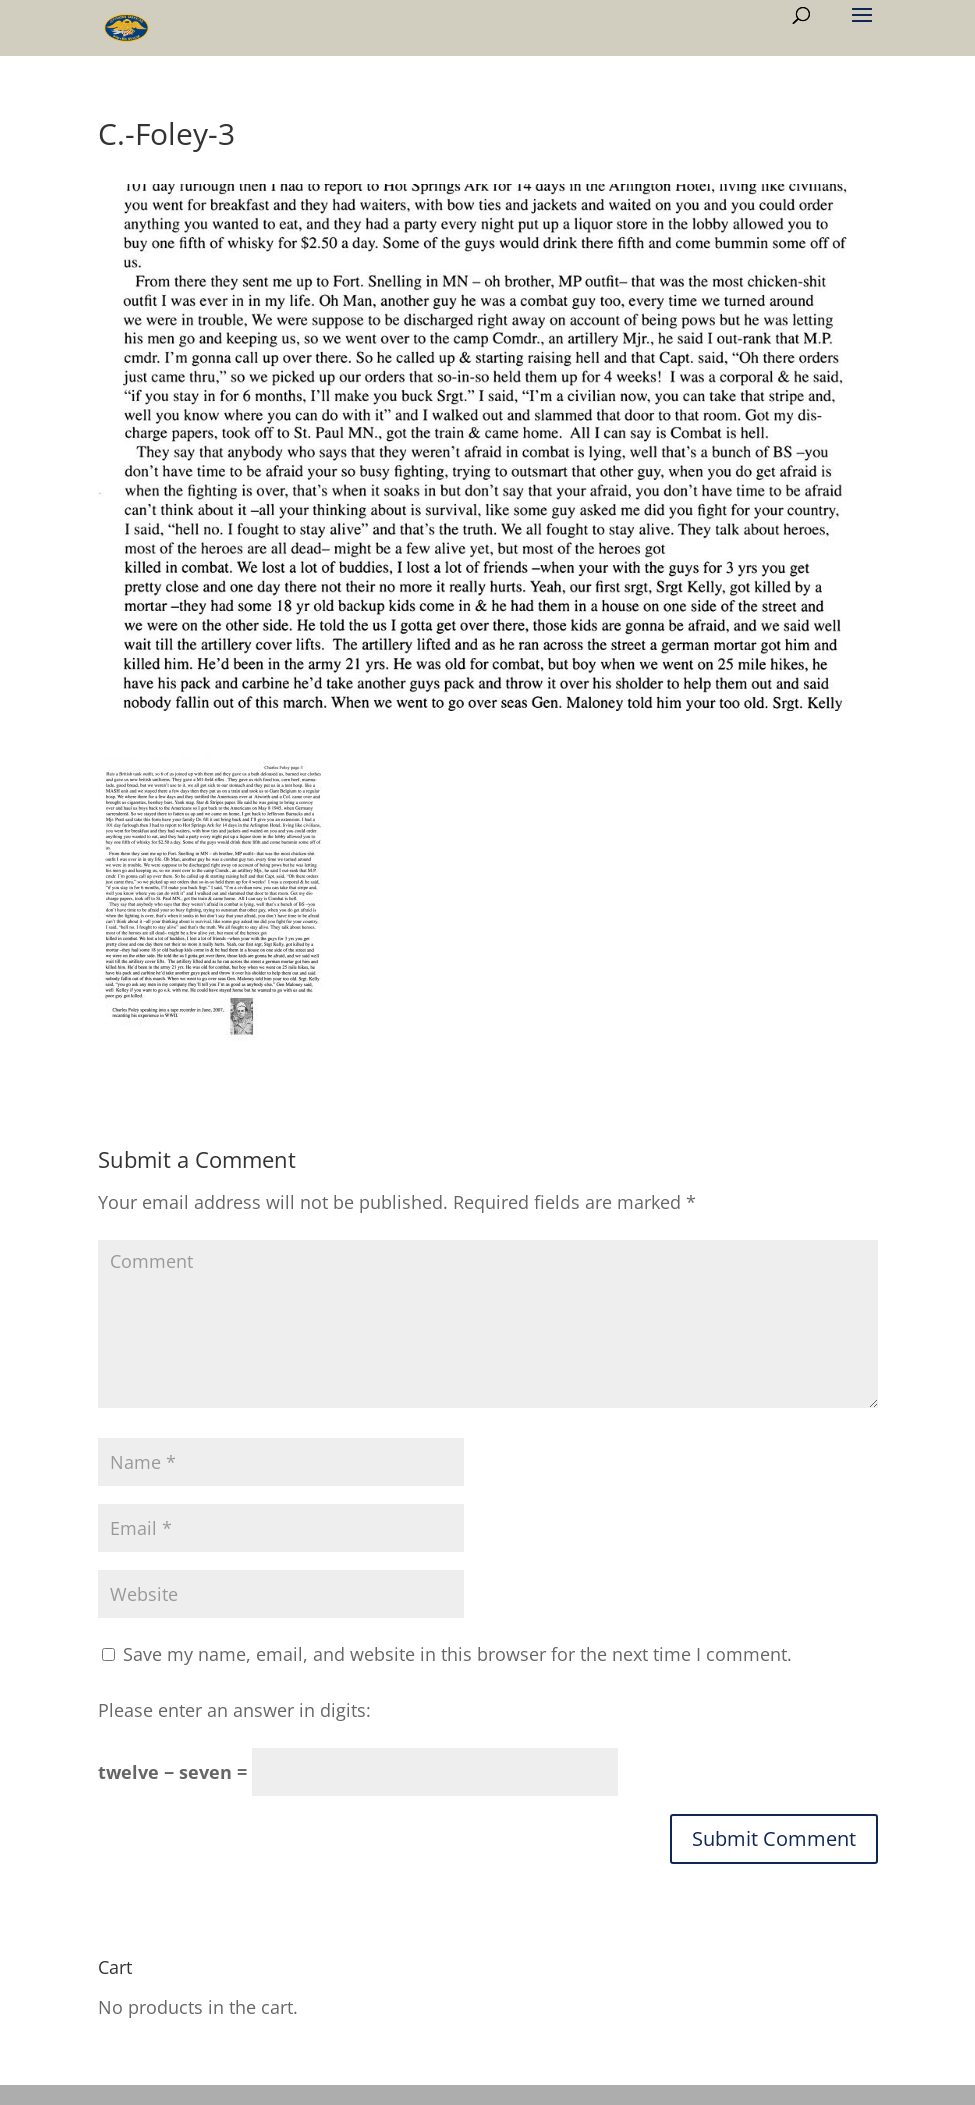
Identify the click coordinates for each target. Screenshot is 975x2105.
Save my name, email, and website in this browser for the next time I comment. (457, 1654)
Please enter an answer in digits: (234, 1710)
